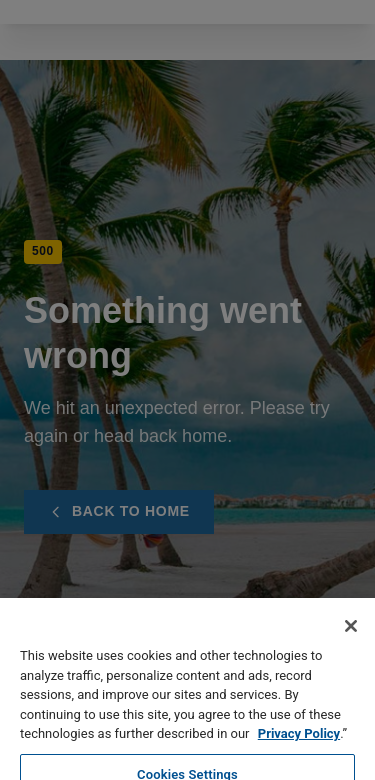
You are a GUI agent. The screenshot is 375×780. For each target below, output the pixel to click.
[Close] (351, 652)
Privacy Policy (299, 759)
